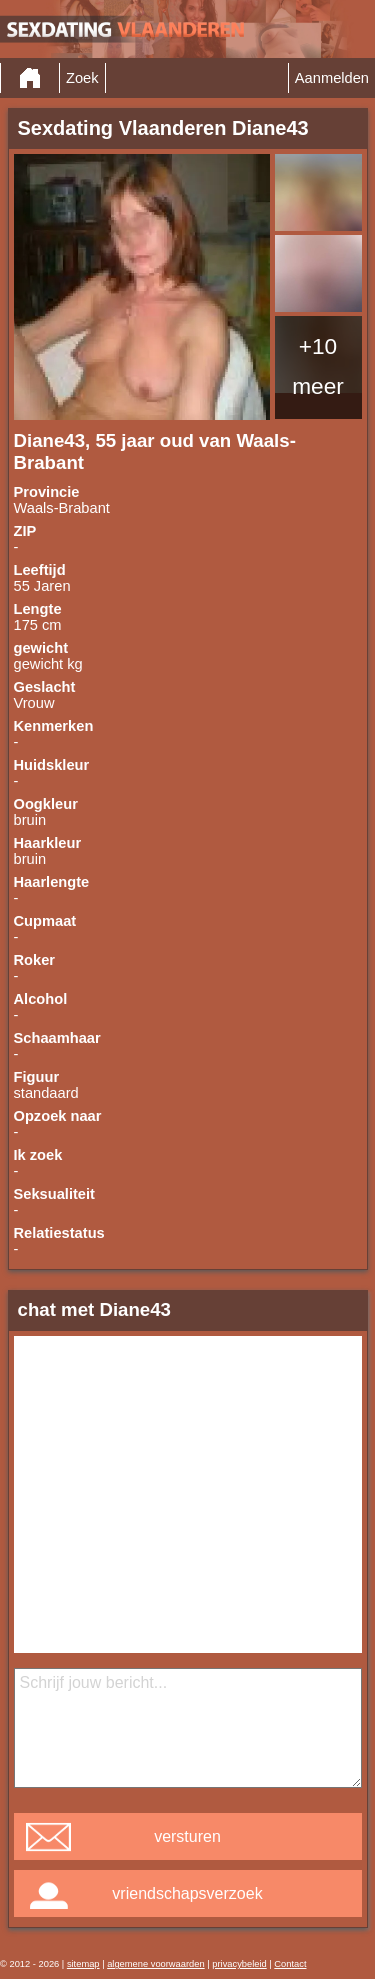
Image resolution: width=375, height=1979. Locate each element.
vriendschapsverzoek (187, 1893)
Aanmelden (332, 78)
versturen (187, 1836)
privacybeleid (239, 1964)
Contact (290, 1964)
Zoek (82, 78)
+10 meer (318, 366)
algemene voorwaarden (156, 1964)
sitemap (83, 1964)
